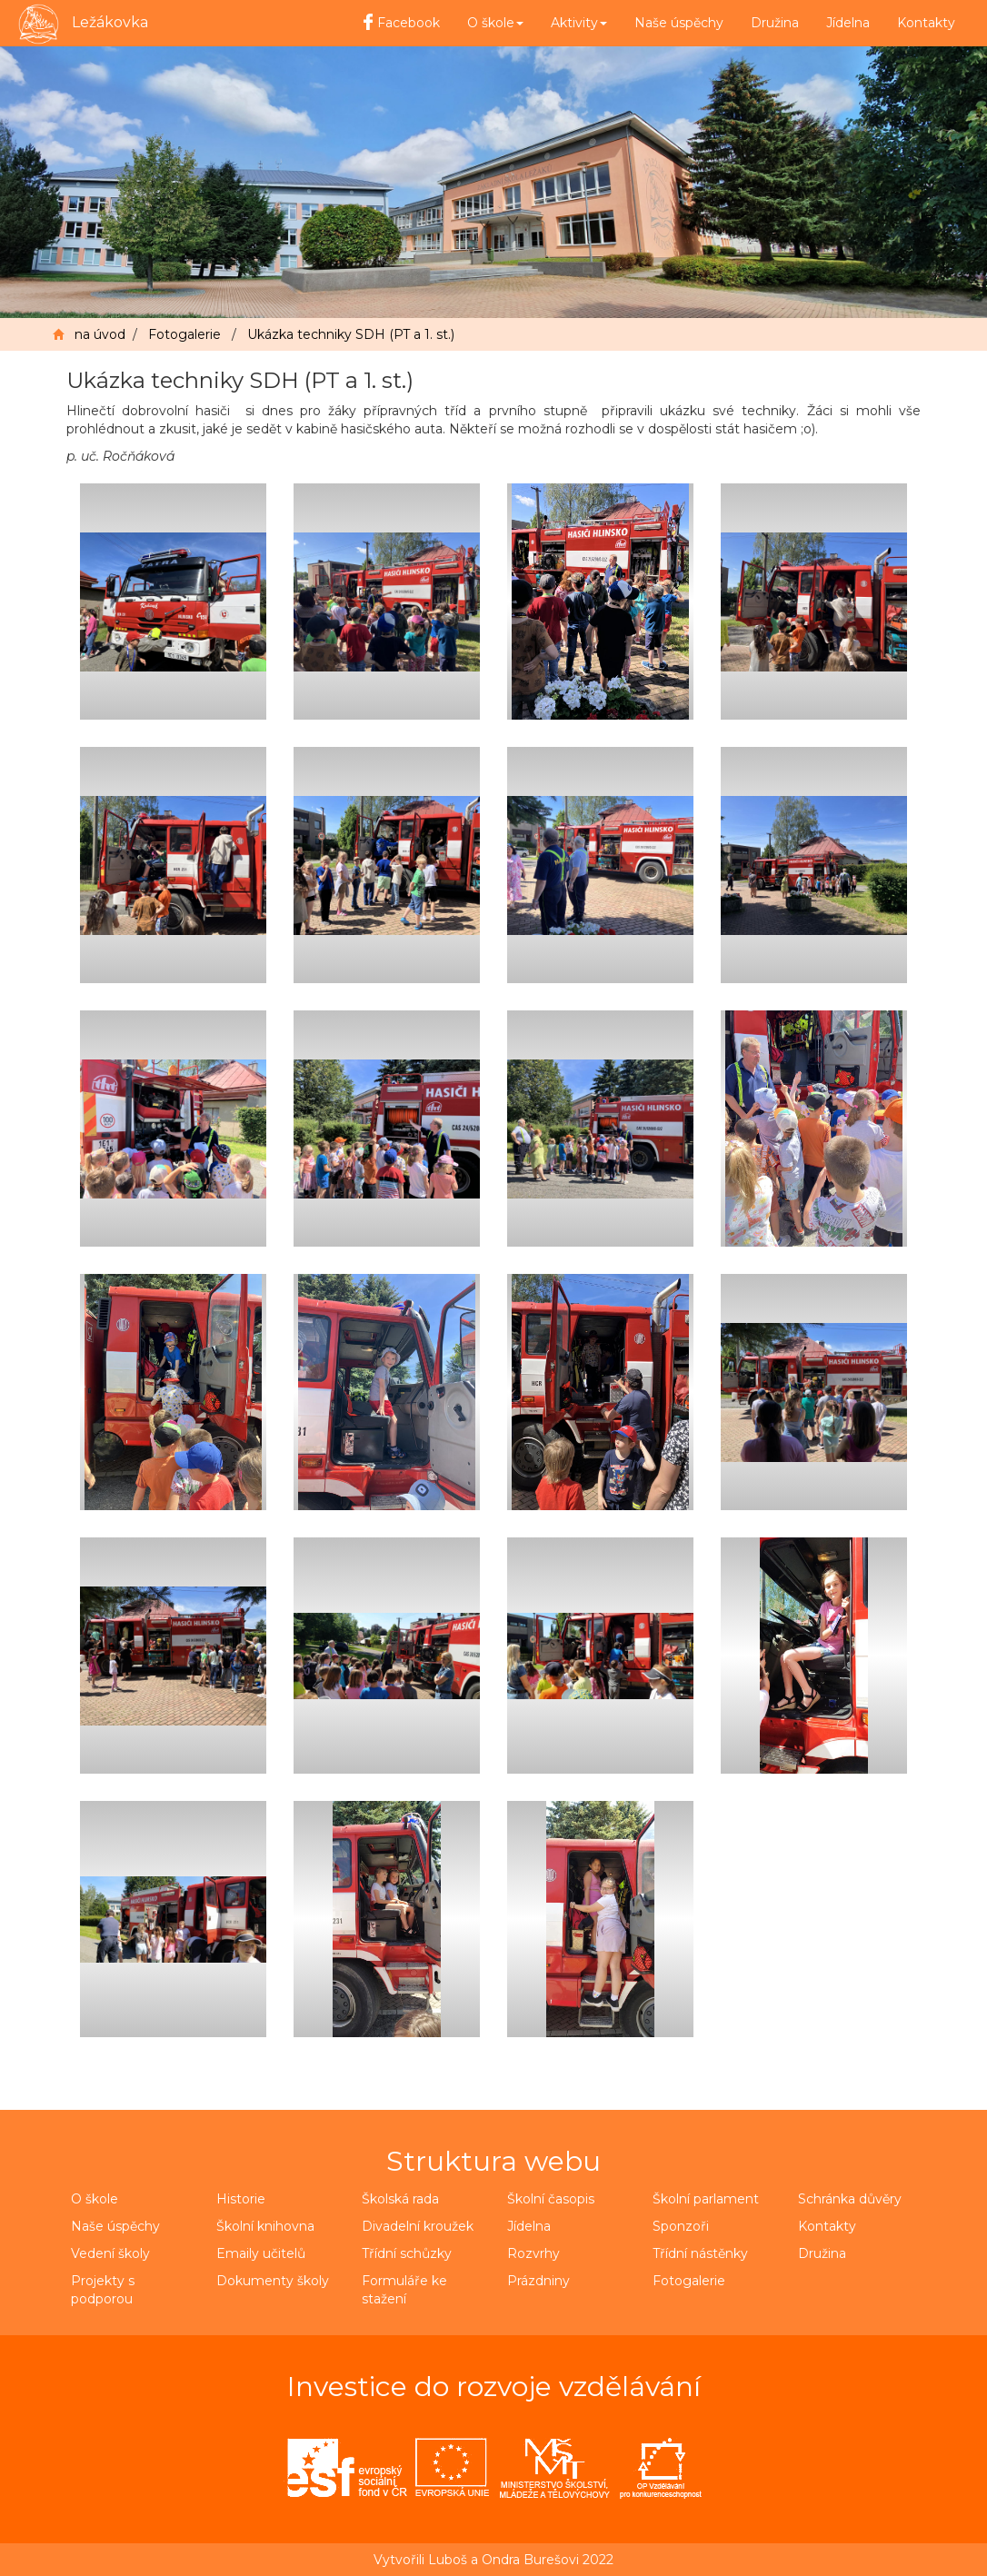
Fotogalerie (184, 334)
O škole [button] (495, 23)
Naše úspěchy (678, 23)
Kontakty (926, 23)
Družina (775, 23)
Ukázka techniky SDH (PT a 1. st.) (350, 334)
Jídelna (848, 23)
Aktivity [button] (579, 23)
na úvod (100, 334)
